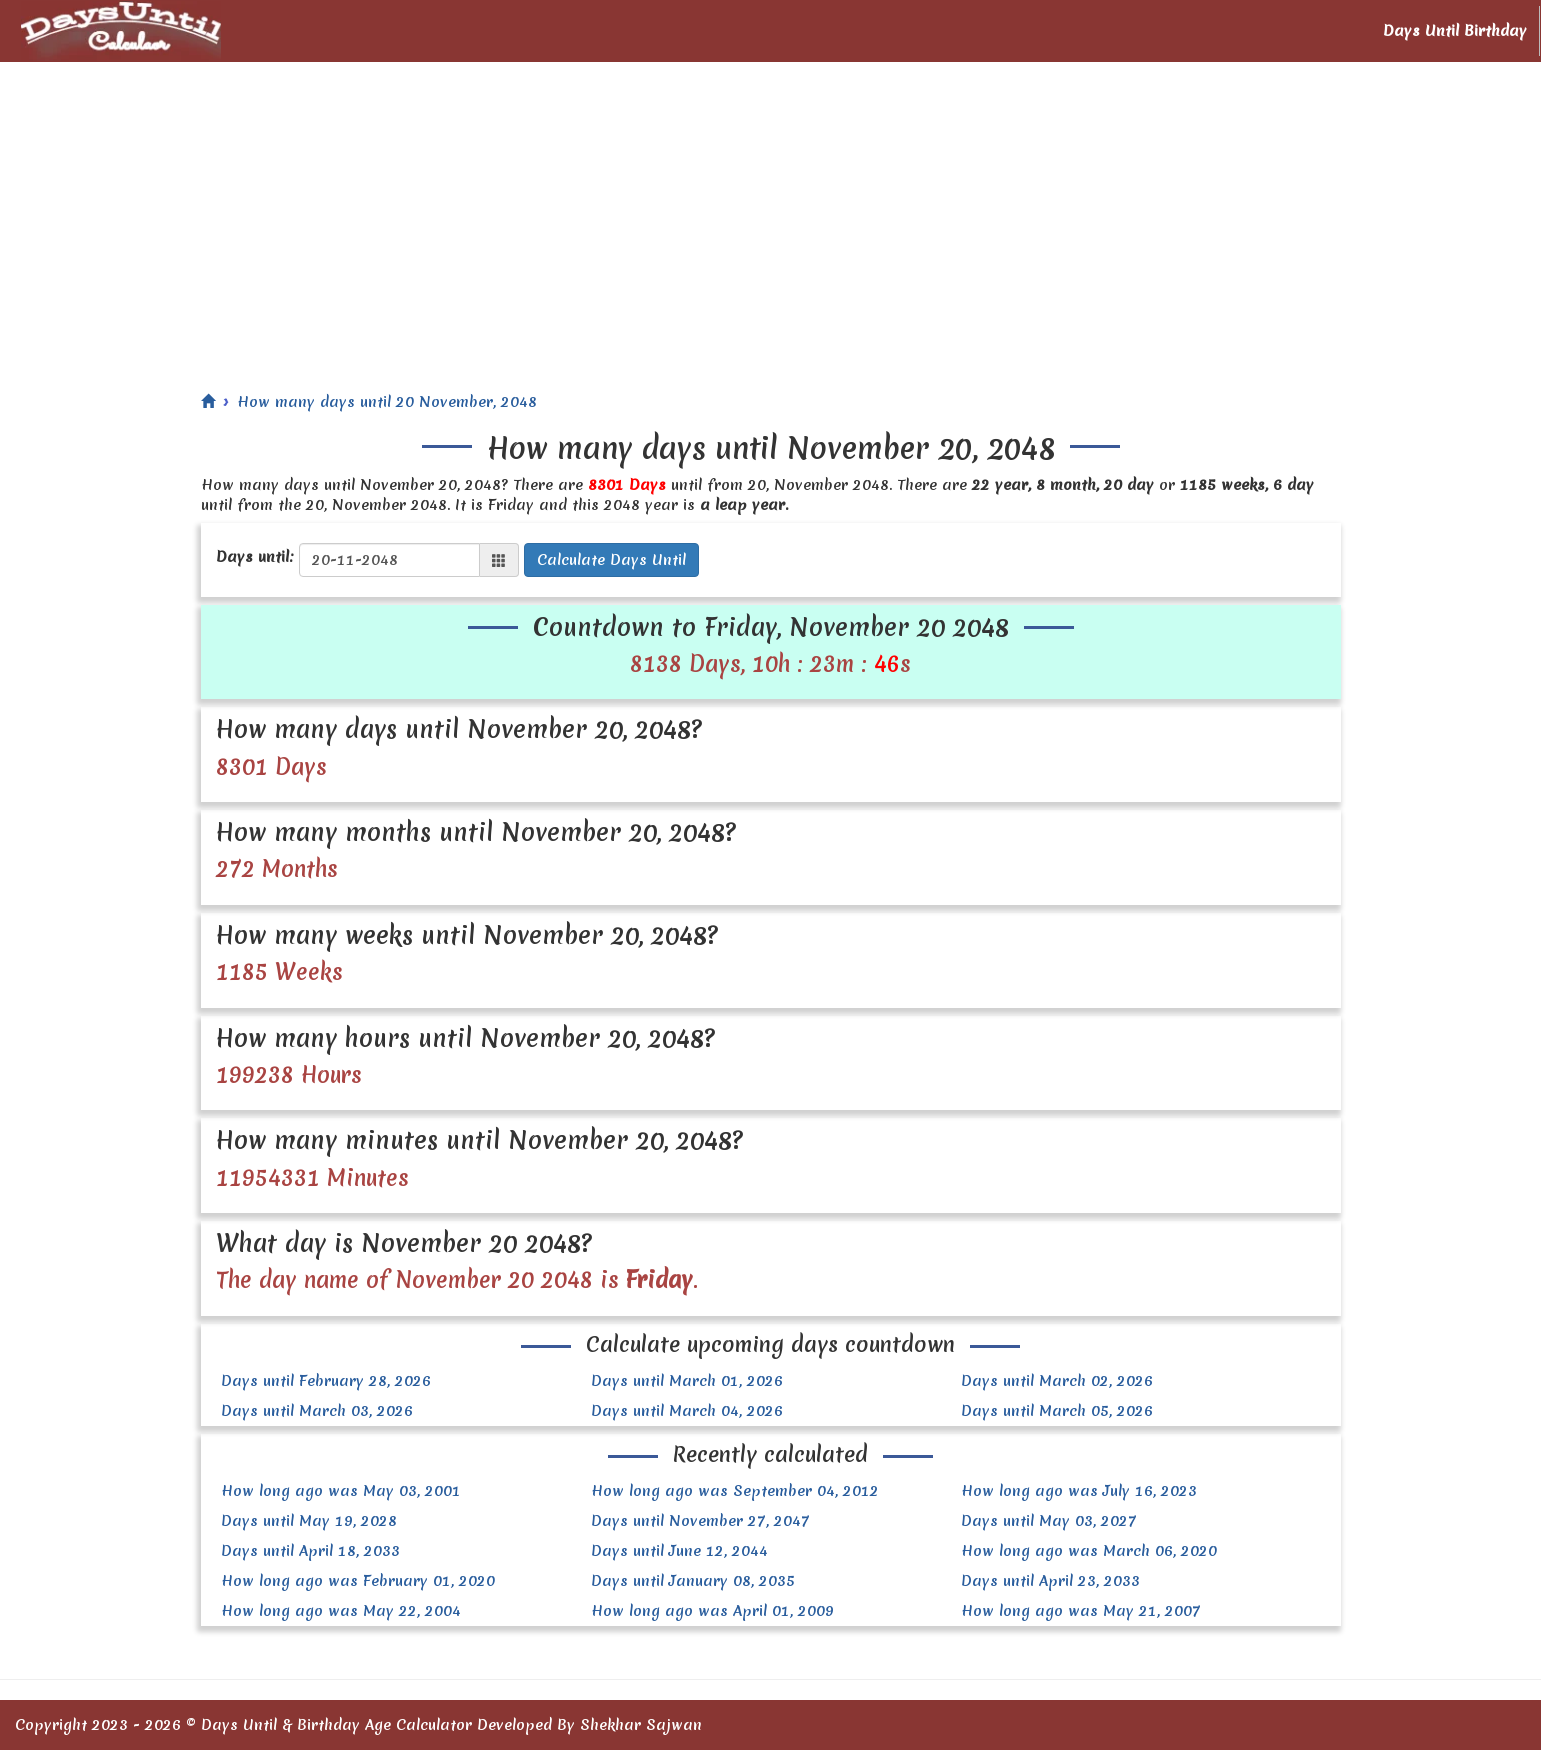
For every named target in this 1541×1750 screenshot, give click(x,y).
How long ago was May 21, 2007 (1081, 1611)
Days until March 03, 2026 (317, 1411)
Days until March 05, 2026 (1057, 1411)
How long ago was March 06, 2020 (1089, 1551)
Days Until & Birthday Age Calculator (336, 1725)
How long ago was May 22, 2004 (341, 1611)
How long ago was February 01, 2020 (358, 1581)
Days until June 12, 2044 (679, 1551)
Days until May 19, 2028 (309, 1521)
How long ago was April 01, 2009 (712, 1611)
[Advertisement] (771, 212)
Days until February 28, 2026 (326, 1381)
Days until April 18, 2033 (310, 1551)
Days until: (255, 557)
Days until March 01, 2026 (687, 1381)
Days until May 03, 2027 (1049, 1521)
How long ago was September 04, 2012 (735, 1491)
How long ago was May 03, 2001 (341, 1491)
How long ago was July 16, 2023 (1079, 1491)
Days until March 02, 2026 (1057, 1381)
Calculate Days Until (611, 560)
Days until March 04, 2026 (687, 1411)
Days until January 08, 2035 (693, 1581)
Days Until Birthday (1455, 31)
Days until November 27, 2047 (700, 1521)
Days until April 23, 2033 (1050, 1581)
